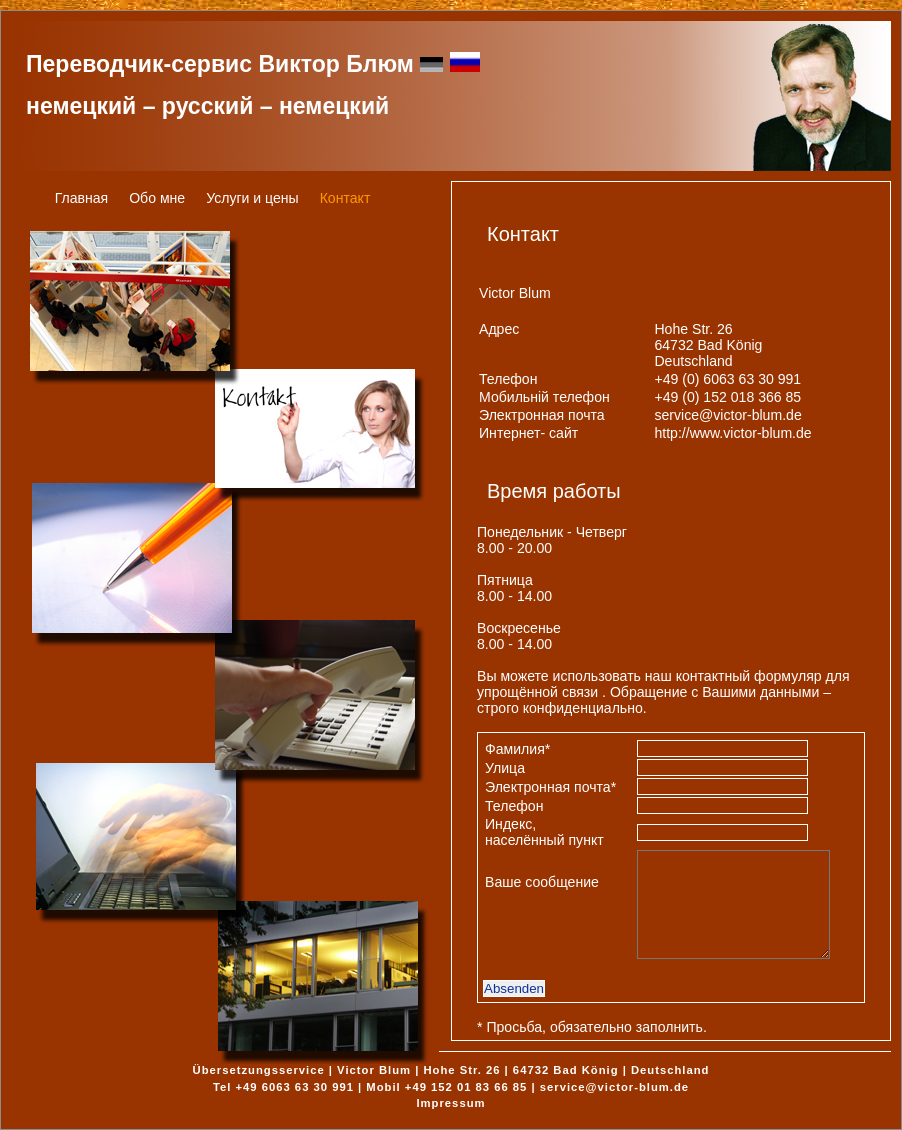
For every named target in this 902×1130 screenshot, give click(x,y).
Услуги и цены (252, 198)
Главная (82, 198)
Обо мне (157, 198)
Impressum (450, 1103)
